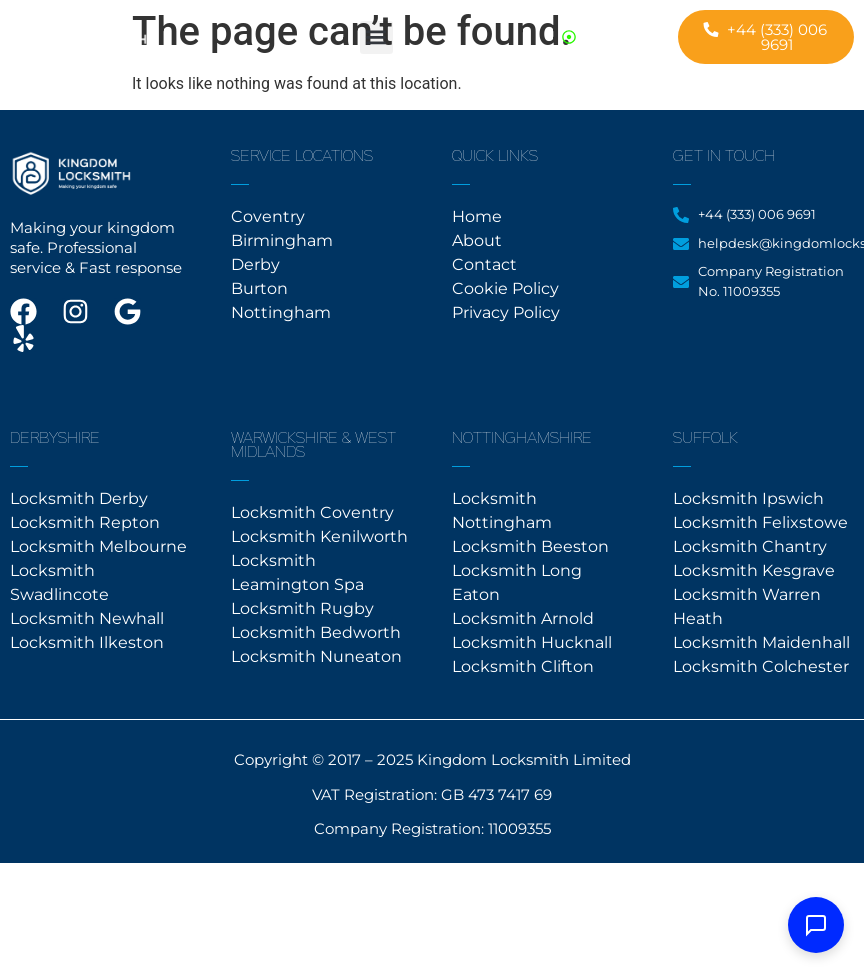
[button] (376, 37)
